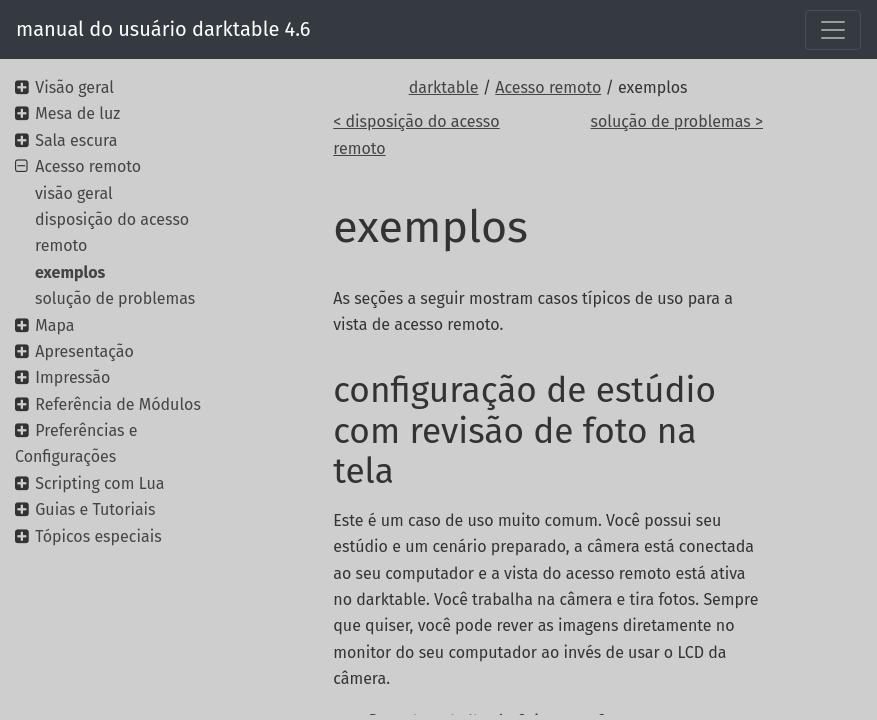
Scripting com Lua (99, 483)
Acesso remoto (548, 87)
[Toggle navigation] (833, 30)
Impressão (72, 377)
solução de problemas (115, 298)
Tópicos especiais (98, 536)
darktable (444, 87)
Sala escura (76, 140)
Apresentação (84, 351)
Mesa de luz (77, 113)
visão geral (74, 193)
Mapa (54, 325)
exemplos (70, 272)
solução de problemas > (677, 121)
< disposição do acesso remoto (416, 134)
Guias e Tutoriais (95, 509)
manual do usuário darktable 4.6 (163, 29)
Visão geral (74, 87)
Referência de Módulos (118, 404)
